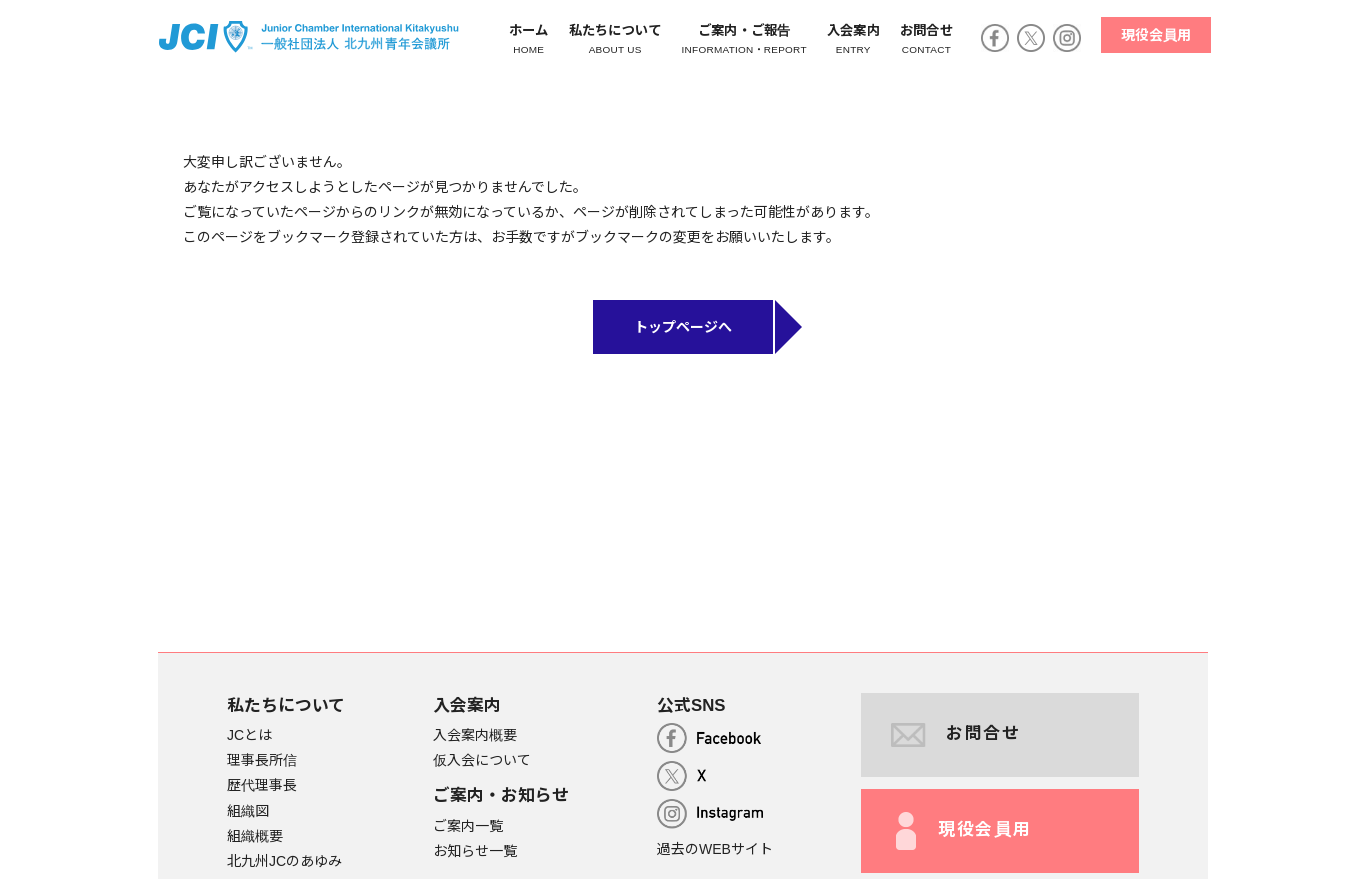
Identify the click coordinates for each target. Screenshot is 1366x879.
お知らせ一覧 (475, 851)
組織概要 (255, 836)
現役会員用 (1153, 35)
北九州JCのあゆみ (284, 862)
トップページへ (683, 328)
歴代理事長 (262, 786)
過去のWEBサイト (715, 850)
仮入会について (482, 761)
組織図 (248, 811)
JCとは (249, 736)
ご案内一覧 (468, 826)
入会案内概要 (475, 736)
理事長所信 (262, 761)
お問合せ (956, 735)
